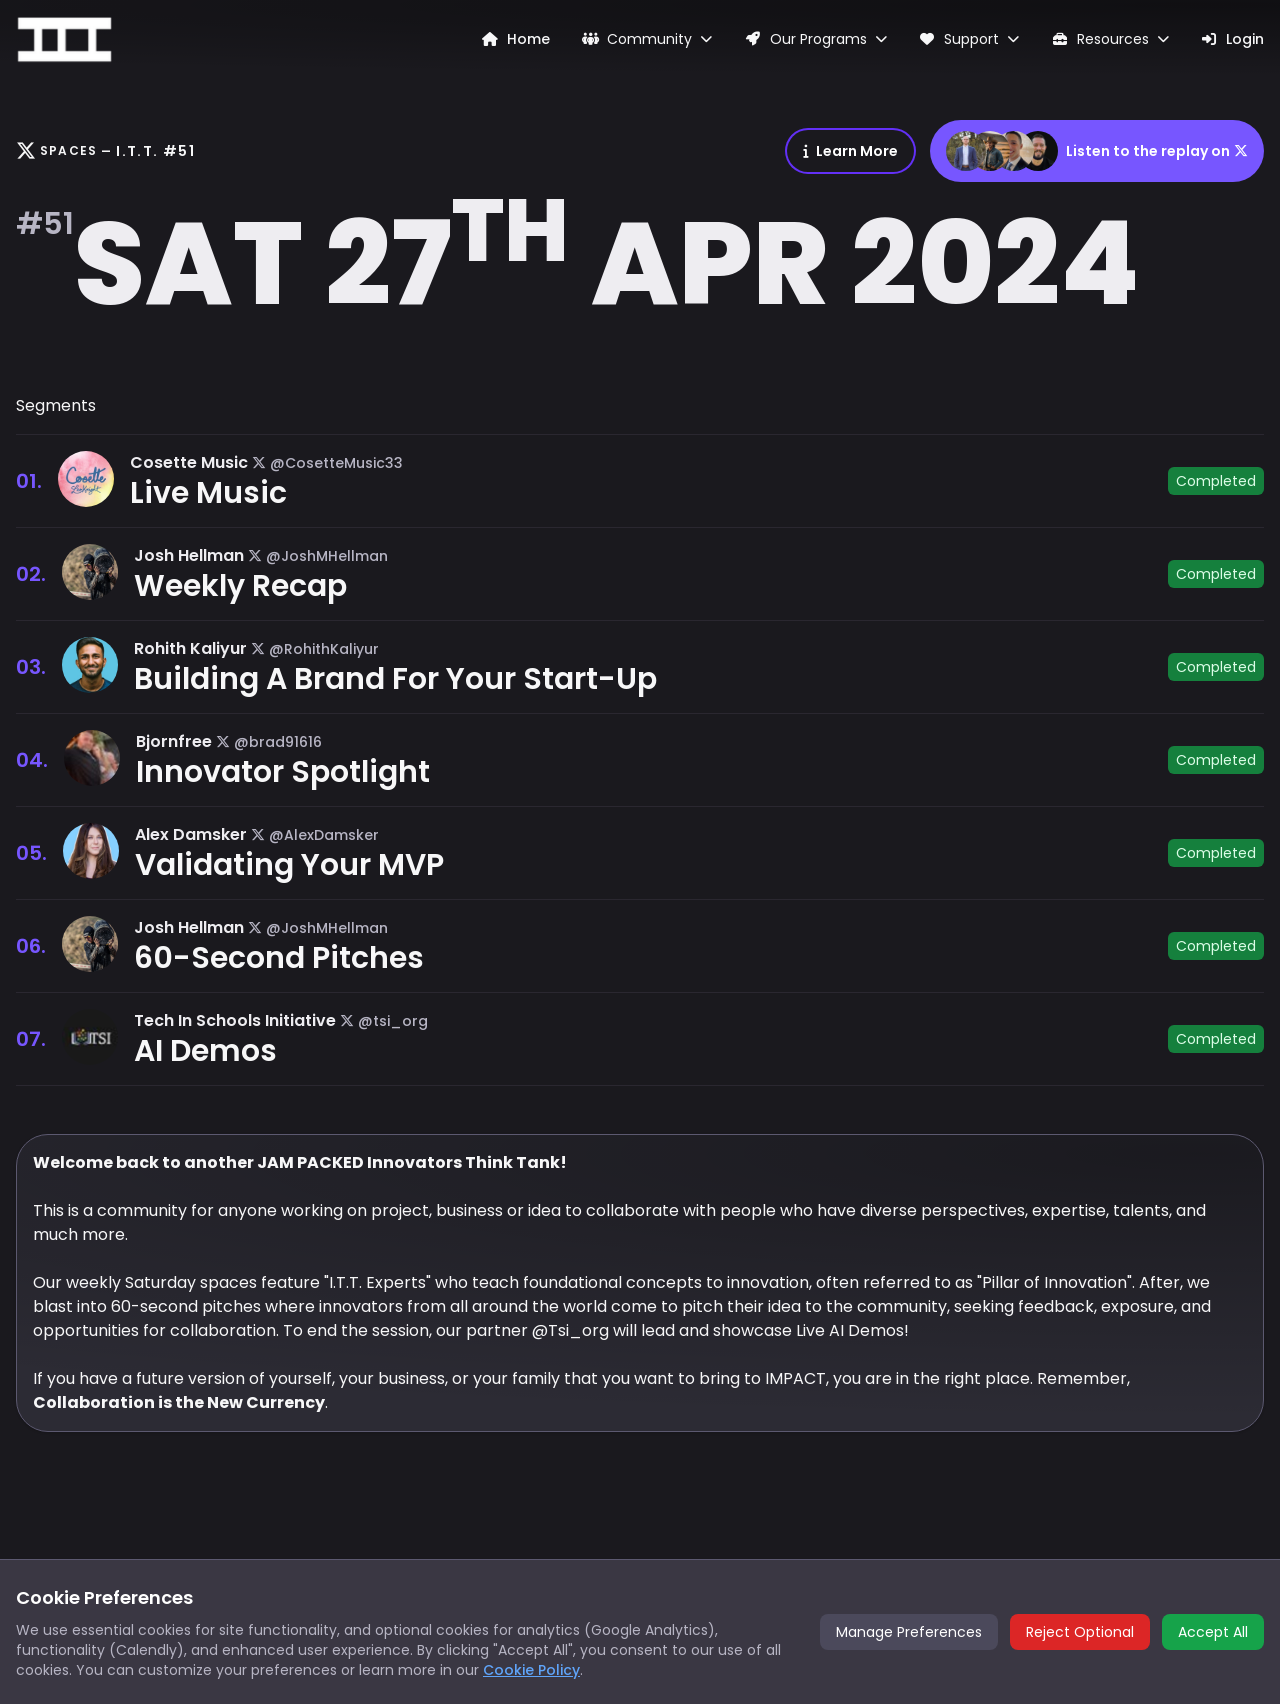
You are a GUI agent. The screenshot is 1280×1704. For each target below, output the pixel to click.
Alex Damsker (191, 834)
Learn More (850, 151)
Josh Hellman (189, 555)
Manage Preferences (909, 1632)
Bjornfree (174, 741)
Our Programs (815, 39)
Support (969, 39)
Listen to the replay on (1097, 151)
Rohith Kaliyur (190, 648)
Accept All (1213, 1632)
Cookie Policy (531, 1670)
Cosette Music (189, 462)
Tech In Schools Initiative (235, 1020)
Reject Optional (1080, 1632)
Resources (1110, 39)
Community (647, 39)
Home (515, 39)
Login (1233, 39)
